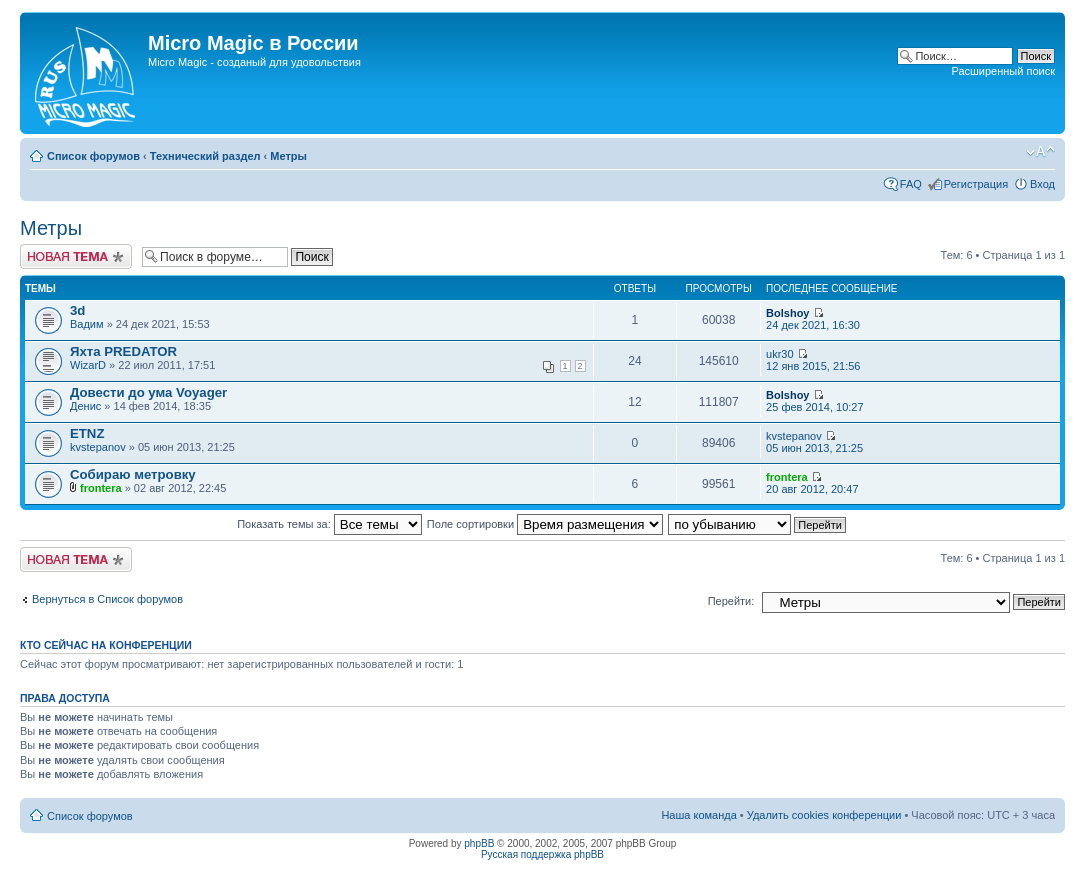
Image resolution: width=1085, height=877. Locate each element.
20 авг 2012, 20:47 (812, 483)
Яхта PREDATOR (123, 351)
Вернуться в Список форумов (107, 599)
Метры (288, 156)
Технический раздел (205, 156)
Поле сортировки (545, 524)
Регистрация (976, 184)
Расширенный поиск (1003, 71)
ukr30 (780, 354)
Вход (1042, 184)
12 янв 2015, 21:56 (813, 360)
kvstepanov (98, 447)
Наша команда (698, 815)
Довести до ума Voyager (148, 392)
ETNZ (87, 433)
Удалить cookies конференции (824, 815)
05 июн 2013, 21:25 (814, 442)
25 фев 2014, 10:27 (814, 401)
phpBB (479, 843)
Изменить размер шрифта (1040, 152)
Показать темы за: (329, 524)
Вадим (87, 324)
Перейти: (731, 601)
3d (77, 310)
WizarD (88, 365)
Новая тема (76, 256)
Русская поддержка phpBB (542, 854)
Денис (85, 406)
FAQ (911, 184)
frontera (101, 488)
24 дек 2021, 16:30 (813, 319)
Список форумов (93, 156)
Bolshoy (787, 313)
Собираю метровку (133, 474)
